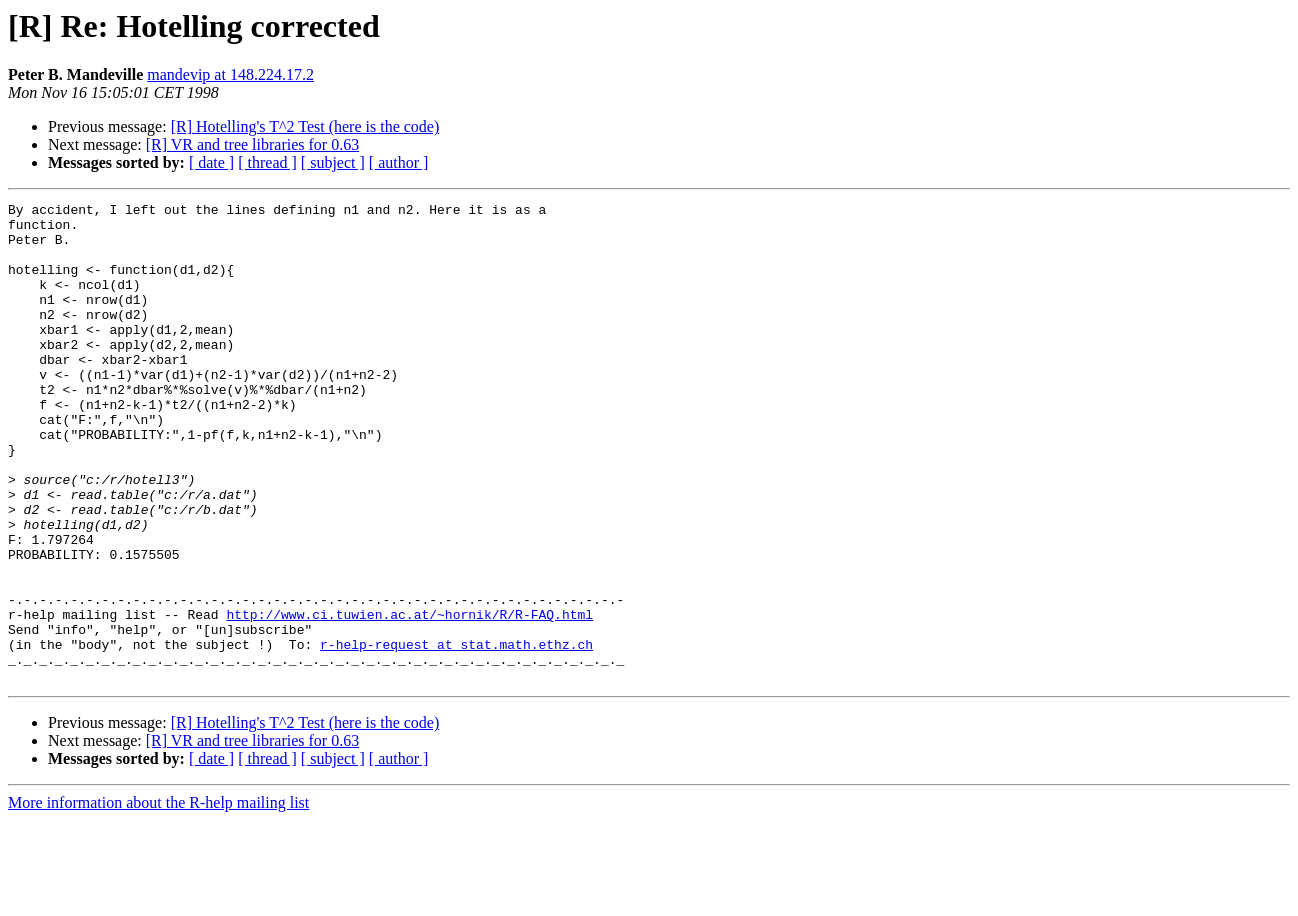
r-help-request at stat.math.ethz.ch (456, 734)
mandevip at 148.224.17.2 (230, 74)
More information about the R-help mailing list (158, 898)
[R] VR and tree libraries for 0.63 (252, 144)
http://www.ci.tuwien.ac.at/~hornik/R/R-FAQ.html (409, 698)
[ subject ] (333, 162)
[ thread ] (267, 162)
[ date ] (211, 162)
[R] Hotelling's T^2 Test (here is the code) (305, 126)
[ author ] (399, 162)
